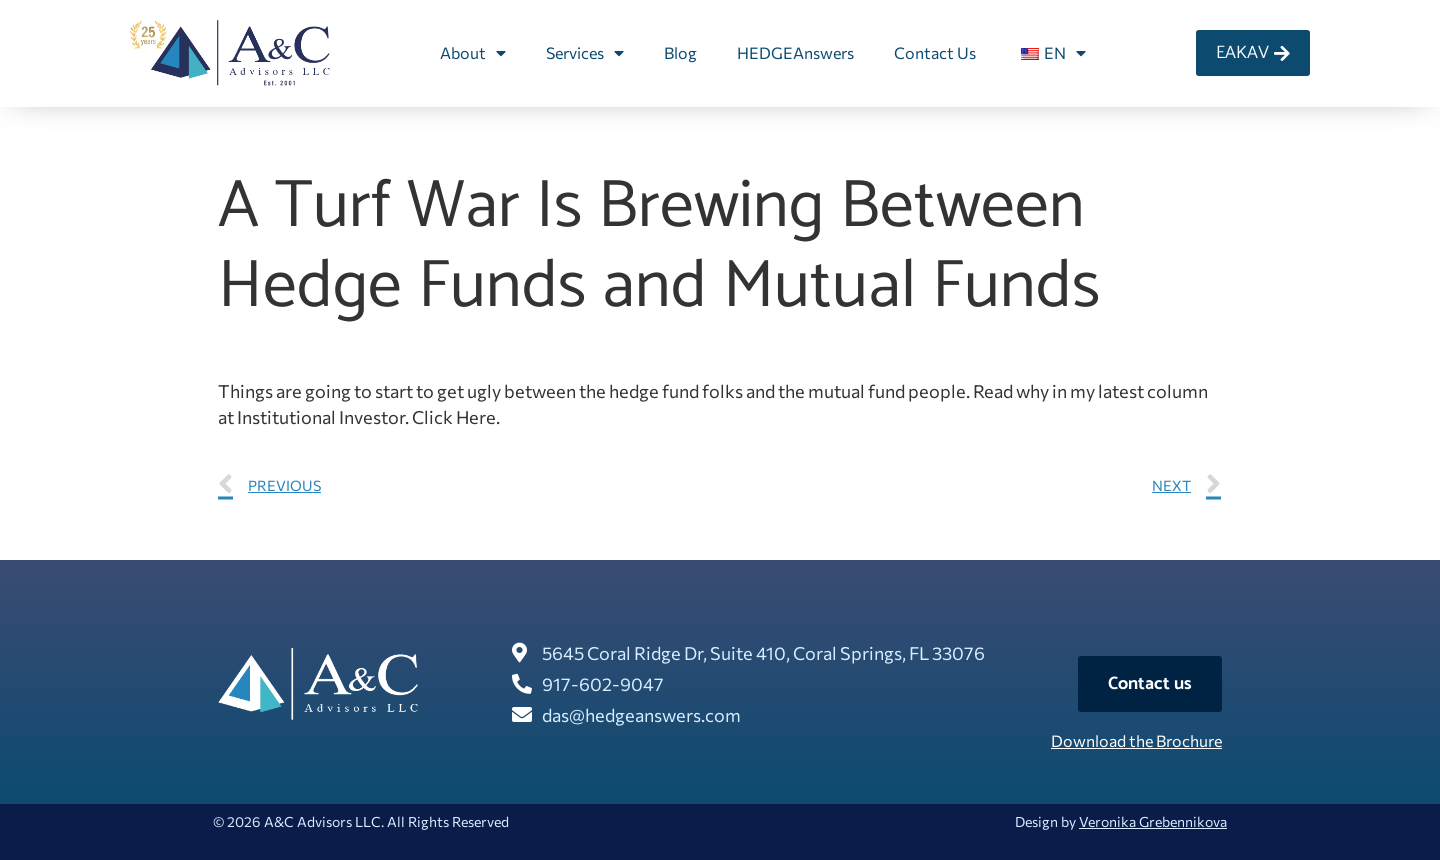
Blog (680, 52)
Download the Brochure (1136, 740)
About (473, 53)
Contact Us (935, 52)
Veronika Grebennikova (1153, 821)
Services (585, 53)
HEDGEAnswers (795, 52)
